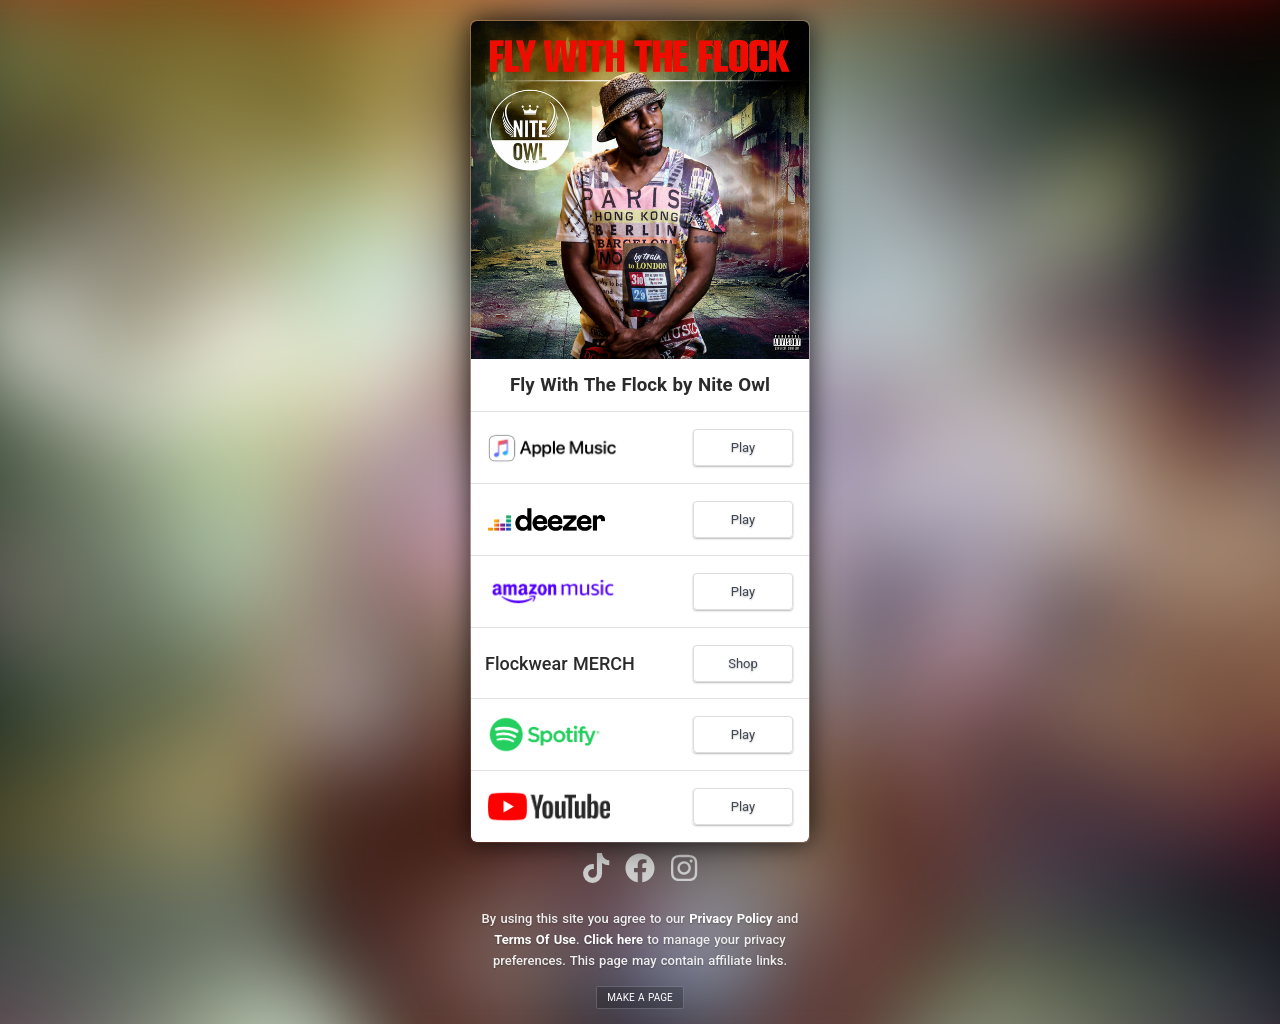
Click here (613, 939)
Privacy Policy (730, 918)
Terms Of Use (535, 939)
